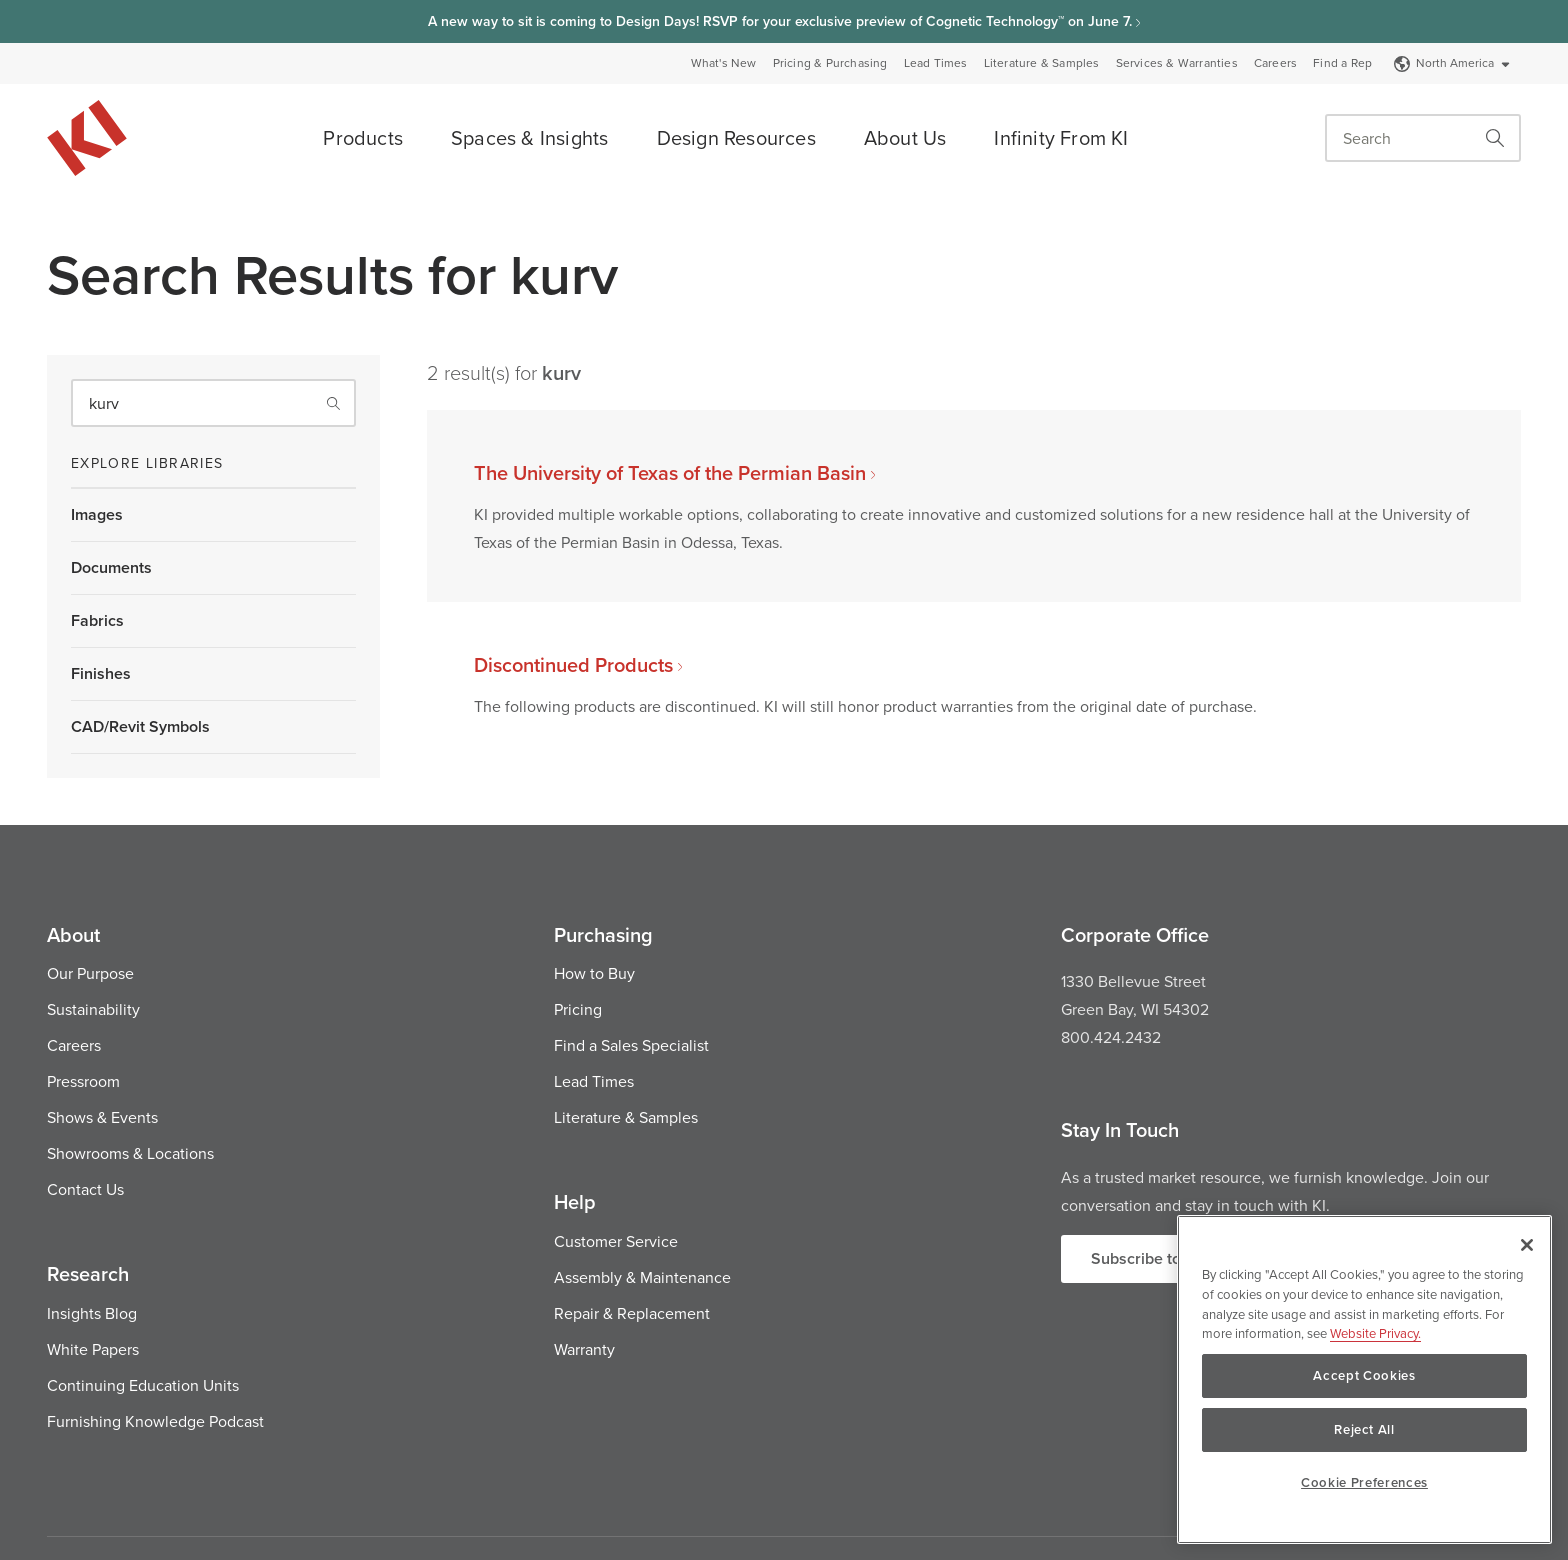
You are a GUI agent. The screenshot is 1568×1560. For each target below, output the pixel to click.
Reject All (1364, 1429)
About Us (905, 137)
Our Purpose (90, 973)
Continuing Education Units (143, 1385)
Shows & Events (102, 1117)
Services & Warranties (1177, 63)
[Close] (1527, 1245)
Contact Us (85, 1189)
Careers (1275, 63)
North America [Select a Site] (1452, 62)
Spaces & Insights (529, 137)
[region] (1364, 1379)
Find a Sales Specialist (631, 1045)
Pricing (578, 1009)
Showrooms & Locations (130, 1153)
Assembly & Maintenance (642, 1277)
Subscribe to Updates (1168, 1258)
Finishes (101, 673)
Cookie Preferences (1364, 1482)
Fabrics (97, 620)
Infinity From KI (1061, 137)
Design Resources (736, 137)
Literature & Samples (1042, 63)
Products (363, 137)
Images (97, 514)
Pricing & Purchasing (830, 63)
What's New (724, 63)
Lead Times (936, 63)
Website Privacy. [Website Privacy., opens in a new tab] (1375, 1333)
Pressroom (83, 1081)
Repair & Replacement (632, 1313)
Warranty (584, 1349)
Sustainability (93, 1009)
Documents (111, 567)
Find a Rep (1342, 63)
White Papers (93, 1349)
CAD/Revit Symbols (140, 726)
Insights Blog (92, 1313)
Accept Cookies (1364, 1375)
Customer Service (616, 1241)
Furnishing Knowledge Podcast (155, 1421)
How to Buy (594, 973)
